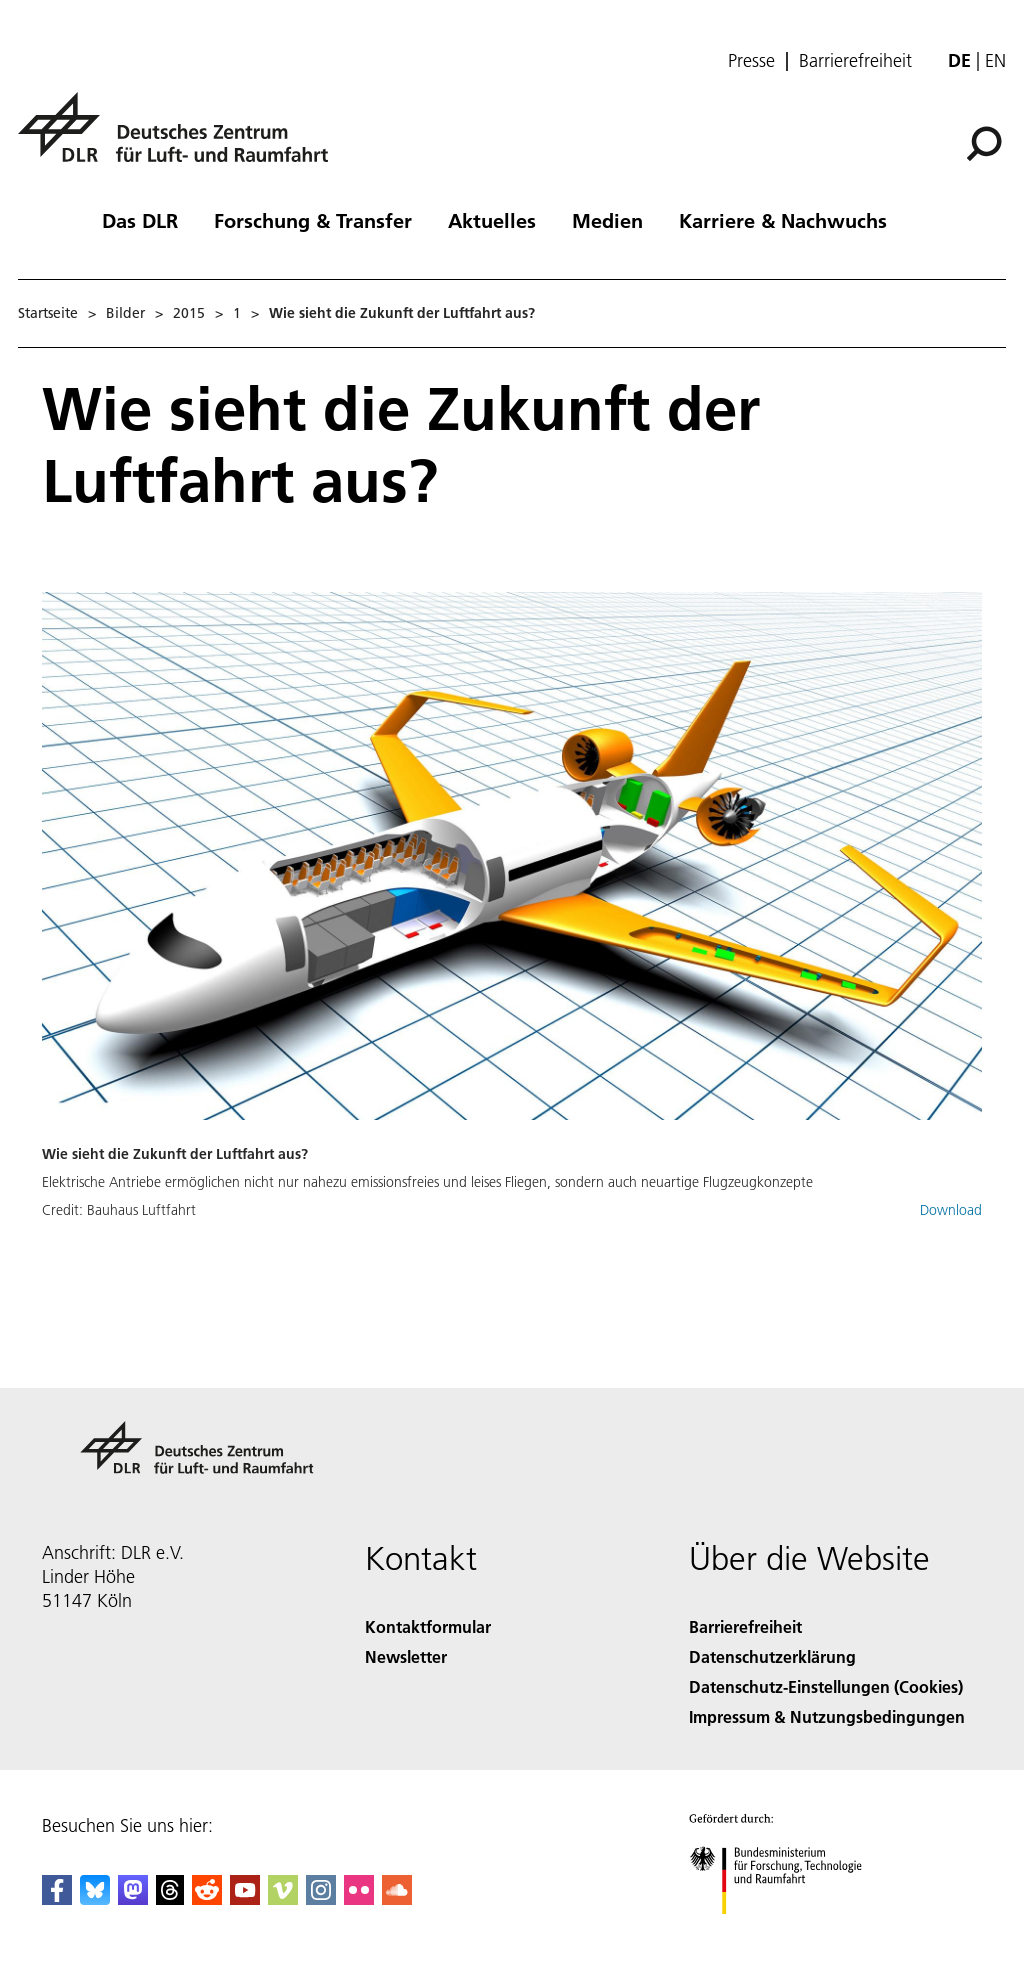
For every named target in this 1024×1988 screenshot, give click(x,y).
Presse (751, 61)
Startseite (48, 313)
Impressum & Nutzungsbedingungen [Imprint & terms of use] (827, 1716)
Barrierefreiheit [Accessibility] (745, 1626)
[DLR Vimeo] (283, 1898)
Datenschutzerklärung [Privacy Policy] (772, 1656)
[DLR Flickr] (359, 1898)
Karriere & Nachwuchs (783, 220)
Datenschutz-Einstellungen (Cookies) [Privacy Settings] (826, 1686)
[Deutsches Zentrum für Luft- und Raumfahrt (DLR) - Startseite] (181, 138)
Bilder (125, 313)
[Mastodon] (133, 1898)
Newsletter (406, 1656)
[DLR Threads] (170, 1898)
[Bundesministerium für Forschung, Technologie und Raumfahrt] (786, 1931)
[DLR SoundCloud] (397, 1898)
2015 (189, 313)
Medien (607, 220)
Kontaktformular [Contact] (428, 1626)
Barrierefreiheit (855, 61)
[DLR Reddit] (207, 1898)
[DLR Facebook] (57, 1898)
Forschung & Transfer (313, 220)
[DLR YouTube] (245, 1898)
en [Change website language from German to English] (995, 60)
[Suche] (984, 144)
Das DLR (140, 220)
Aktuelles (492, 220)
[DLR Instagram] (321, 1898)
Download (951, 1210)
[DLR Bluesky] (95, 1898)
